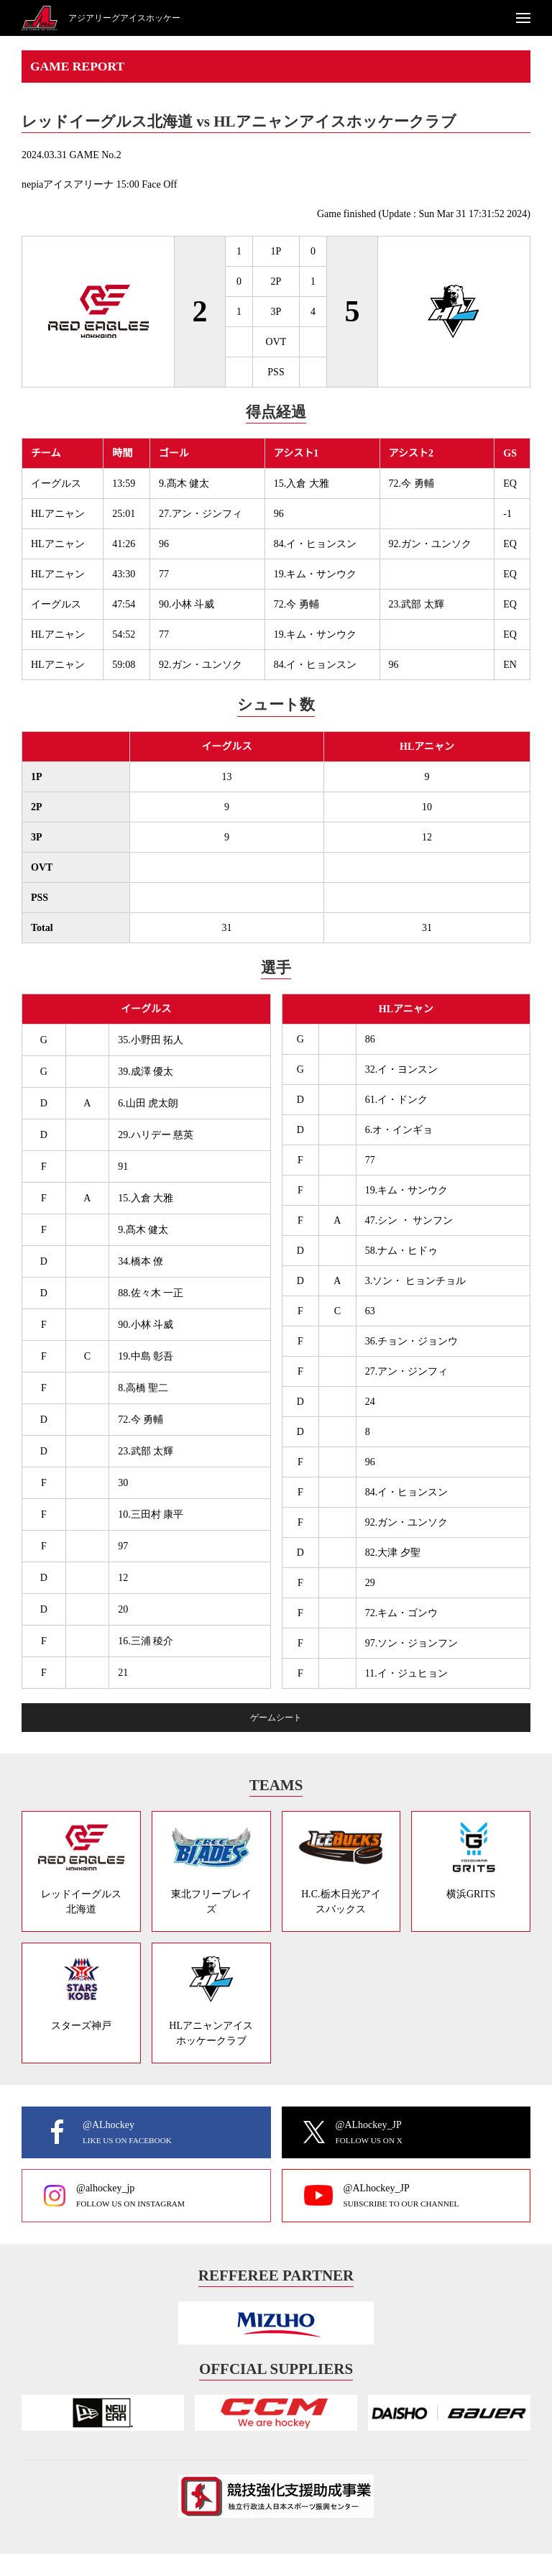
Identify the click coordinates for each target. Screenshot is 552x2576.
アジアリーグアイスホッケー (124, 18)
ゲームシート (276, 1718)
